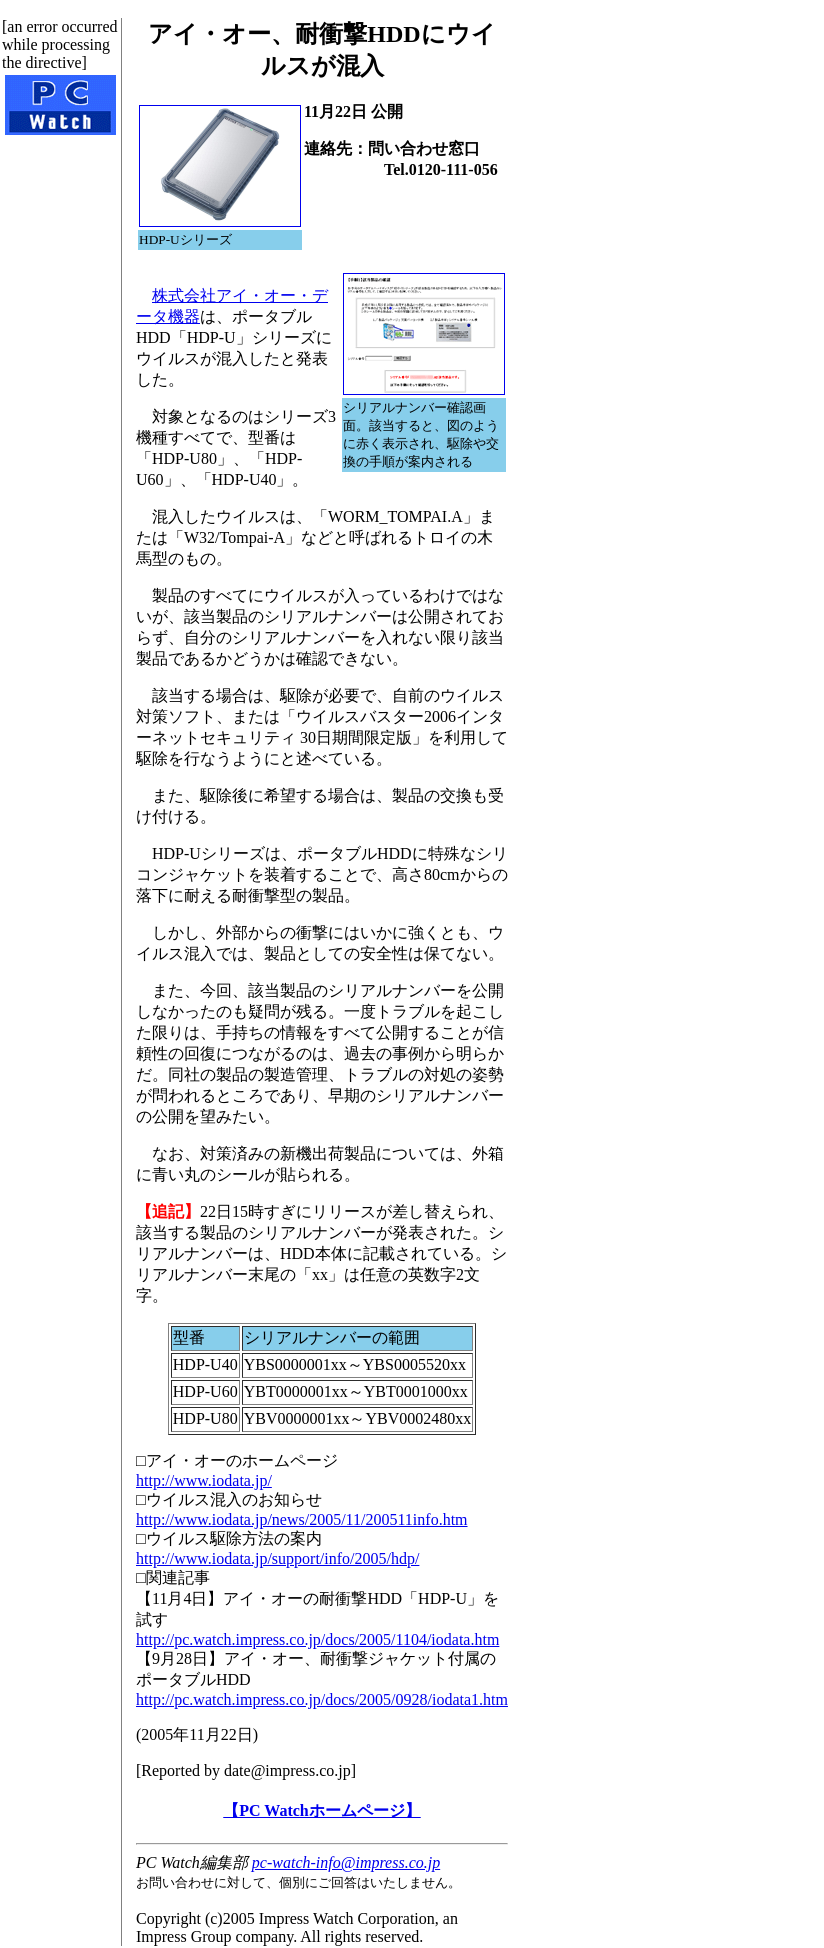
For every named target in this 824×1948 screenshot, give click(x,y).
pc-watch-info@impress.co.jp (346, 1862)
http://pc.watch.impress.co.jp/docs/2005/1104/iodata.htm (317, 1639)
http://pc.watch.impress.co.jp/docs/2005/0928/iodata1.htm (322, 1699)
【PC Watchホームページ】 (321, 1810)
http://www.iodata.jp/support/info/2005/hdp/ (277, 1558)
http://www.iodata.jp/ (204, 1480)
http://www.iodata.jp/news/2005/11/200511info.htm (302, 1519)
